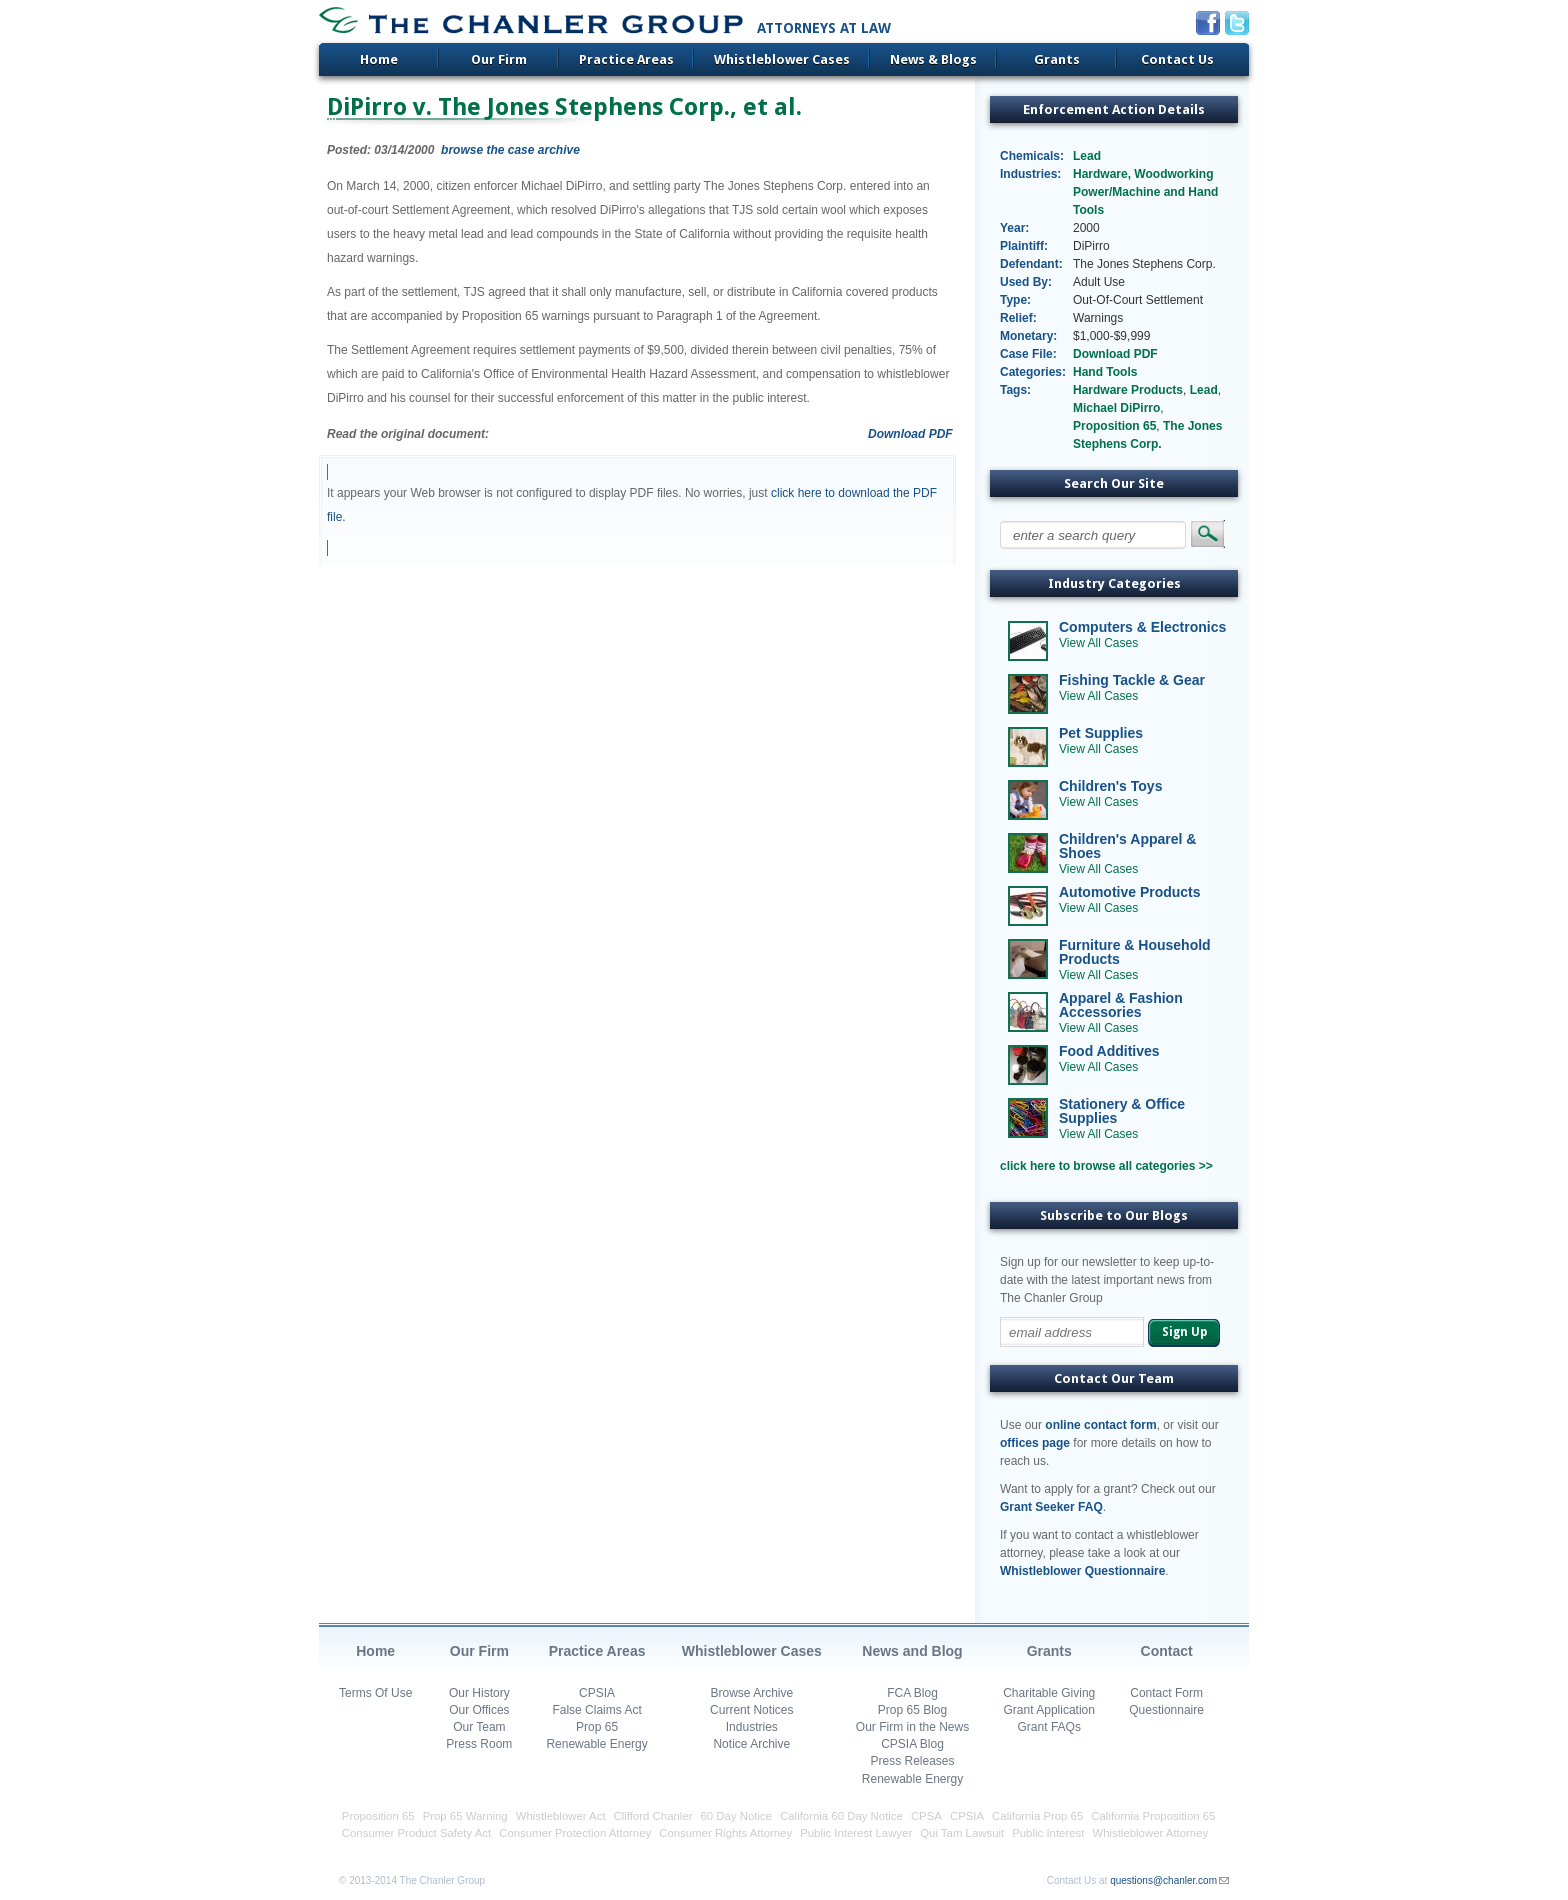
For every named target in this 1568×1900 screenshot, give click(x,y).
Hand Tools (1105, 372)
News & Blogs (933, 59)
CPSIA (597, 1693)
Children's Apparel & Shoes (1127, 846)
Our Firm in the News (912, 1727)
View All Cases (1098, 643)
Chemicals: (1032, 156)
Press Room (479, 1744)
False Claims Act (596, 1710)
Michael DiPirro (1116, 408)
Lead (1087, 156)
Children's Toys (1110, 786)
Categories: (1032, 372)
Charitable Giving (1049, 1693)
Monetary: (1028, 336)
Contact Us (1177, 59)
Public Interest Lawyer (856, 1833)
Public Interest (1048, 1833)
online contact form (1100, 1425)
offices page (1035, 1443)
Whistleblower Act (561, 1816)
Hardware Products (1128, 390)
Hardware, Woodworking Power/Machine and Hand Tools (1145, 192)
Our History (479, 1693)
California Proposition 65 (1153, 1816)
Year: (1014, 228)
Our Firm (499, 59)
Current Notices (751, 1710)
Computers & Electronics (1142, 627)
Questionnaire (1166, 1710)
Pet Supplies (1101, 733)
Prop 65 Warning (465, 1816)
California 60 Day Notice (841, 1816)
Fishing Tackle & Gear (1132, 680)
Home (379, 59)
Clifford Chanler (653, 1816)
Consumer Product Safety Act (416, 1833)
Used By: (1026, 282)
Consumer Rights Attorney (725, 1833)
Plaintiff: (1024, 246)
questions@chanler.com (1163, 1880)
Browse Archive (751, 1693)
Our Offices (479, 1710)
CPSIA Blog (912, 1744)
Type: (1015, 300)
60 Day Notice (737, 1816)
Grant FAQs (1049, 1727)
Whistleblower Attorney (1150, 1833)
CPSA (926, 1816)
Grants (1057, 59)
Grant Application (1049, 1710)
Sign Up (1184, 1332)
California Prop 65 (1037, 1816)
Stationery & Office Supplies (1122, 1111)
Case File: (1028, 354)
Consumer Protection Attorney (575, 1833)
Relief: (1018, 318)
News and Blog (912, 1651)
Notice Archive (751, 1744)
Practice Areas (626, 59)
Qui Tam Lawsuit (962, 1833)
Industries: (1030, 174)
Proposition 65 (1114, 426)
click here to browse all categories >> (1106, 1166)
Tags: (1015, 390)
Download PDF (910, 434)
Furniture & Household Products (1135, 952)
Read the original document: (408, 434)
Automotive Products (1130, 892)
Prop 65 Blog (912, 1710)
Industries (752, 1727)
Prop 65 (597, 1727)
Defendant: (1031, 264)
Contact (1167, 1651)
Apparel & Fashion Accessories (1121, 1005)
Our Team (479, 1727)
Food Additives (1109, 1051)
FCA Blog (912, 1693)
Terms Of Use (375, 1693)
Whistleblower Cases (782, 59)
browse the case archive (510, 150)
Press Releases (912, 1761)
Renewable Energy (596, 1744)
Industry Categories (1114, 583)
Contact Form (1166, 1693)
